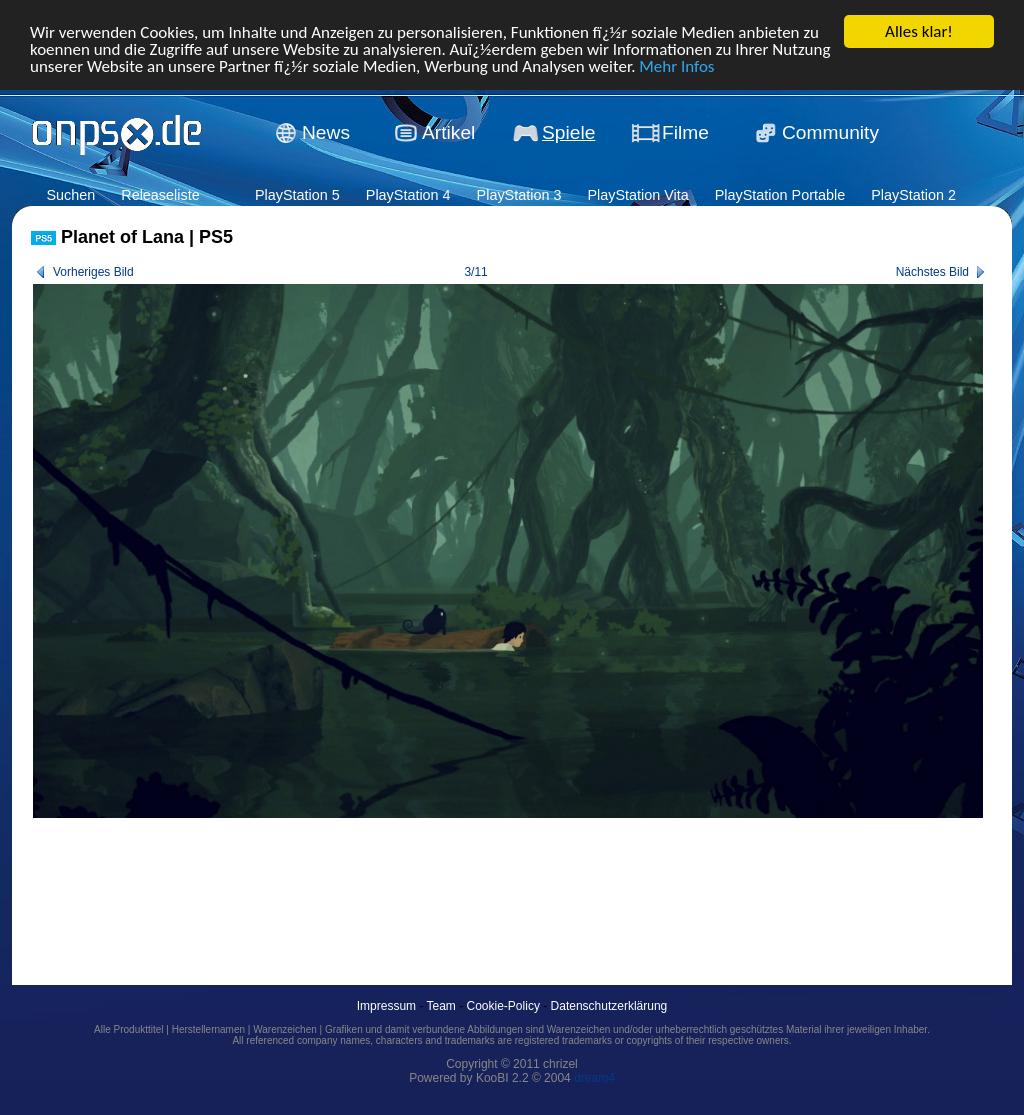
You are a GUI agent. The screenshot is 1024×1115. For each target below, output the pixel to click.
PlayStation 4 (408, 195)
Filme (685, 131)
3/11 (475, 272)
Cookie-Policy (503, 1006)
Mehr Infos (676, 65)
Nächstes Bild (932, 272)
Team (441, 1006)
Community (830, 131)
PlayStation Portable (780, 195)
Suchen (70, 195)
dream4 (594, 1078)
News (326, 131)
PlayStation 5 (297, 195)
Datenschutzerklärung (609, 1006)
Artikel (448, 131)
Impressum (386, 1006)
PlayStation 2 (913, 195)
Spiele (568, 131)
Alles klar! (919, 30)
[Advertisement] (395, 879)
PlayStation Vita (637, 195)
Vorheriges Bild (93, 272)
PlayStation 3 (519, 195)
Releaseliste (160, 195)
